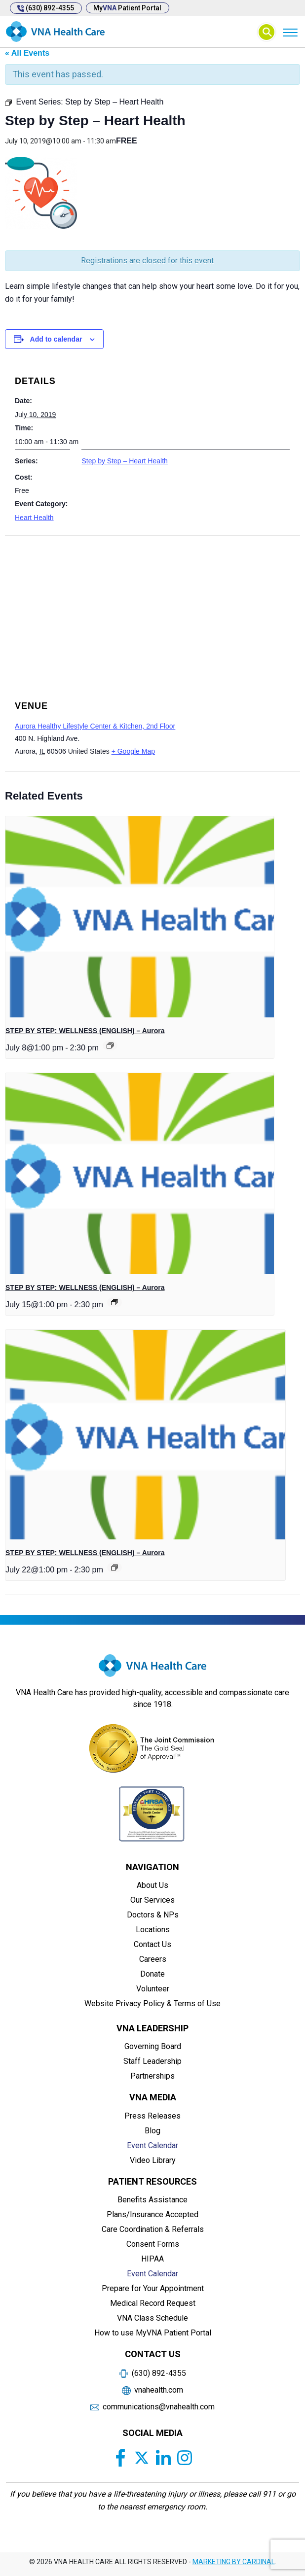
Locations (153, 1929)
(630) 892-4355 (46, 8)
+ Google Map (133, 751)
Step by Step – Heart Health (124, 461)
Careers (152, 1959)
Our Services (152, 1900)
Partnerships (152, 2076)
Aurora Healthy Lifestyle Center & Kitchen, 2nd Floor (95, 726)
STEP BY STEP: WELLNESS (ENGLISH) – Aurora (85, 1031)
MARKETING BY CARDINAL (233, 2562)
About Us (152, 1885)
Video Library (153, 2160)
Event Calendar (152, 2145)
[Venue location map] (152, 605)
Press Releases (152, 2116)
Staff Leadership (152, 2061)
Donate (152, 1974)
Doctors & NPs (153, 1914)
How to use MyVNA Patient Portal (152, 2332)
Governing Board (152, 2046)
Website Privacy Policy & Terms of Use (152, 2003)
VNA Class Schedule (152, 2318)
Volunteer (152, 1988)
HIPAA (152, 2258)
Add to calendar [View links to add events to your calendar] (56, 339)
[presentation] (139, 916)
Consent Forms (152, 2244)
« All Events (27, 53)
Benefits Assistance (152, 2199)
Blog (152, 2130)
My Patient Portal (129, 8)
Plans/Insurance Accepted (152, 2214)
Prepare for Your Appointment (153, 2288)
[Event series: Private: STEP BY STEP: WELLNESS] (110, 1045)
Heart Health (34, 518)
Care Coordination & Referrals (153, 2229)
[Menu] (290, 31)
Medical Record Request (152, 2303)
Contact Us (152, 1944)
